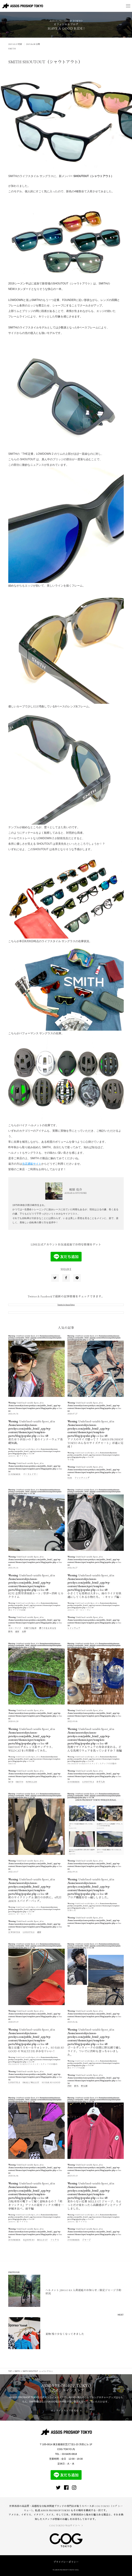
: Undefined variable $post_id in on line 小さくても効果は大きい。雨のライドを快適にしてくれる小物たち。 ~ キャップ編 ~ (94, 1586)
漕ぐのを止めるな (47, 1628)
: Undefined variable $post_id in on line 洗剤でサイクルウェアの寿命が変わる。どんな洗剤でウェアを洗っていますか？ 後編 (94, 1739)
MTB (10, 1781)
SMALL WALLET (31, 2082)
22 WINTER (14, 1932)
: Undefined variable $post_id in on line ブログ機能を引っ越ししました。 (90, 1888)
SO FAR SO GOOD (51, 2082)
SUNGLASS (31, 1781)
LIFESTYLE (88, 1781)
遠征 (17, 1631)
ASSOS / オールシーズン (79, 1610)
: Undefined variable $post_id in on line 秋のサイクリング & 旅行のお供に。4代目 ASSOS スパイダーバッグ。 (35, 1890)
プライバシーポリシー (66, 2561)
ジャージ (86, 2239)
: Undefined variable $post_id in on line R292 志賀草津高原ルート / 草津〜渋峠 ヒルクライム (36, 1586)
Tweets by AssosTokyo (66, 1305)
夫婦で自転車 (30, 1628)
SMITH (12, 48)
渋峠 (69, 2086)
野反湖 (84, 2086)
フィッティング (82, 1477)
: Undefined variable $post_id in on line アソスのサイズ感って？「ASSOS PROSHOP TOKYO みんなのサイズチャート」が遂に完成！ (95, 1434)
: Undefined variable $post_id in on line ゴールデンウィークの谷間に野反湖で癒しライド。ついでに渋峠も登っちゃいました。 (94, 2042)
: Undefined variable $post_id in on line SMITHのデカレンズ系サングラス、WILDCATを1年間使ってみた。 (31, 1739)
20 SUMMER (14, 2239)
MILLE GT (42, 2239)
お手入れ (101, 1781)
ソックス (54, 2239)
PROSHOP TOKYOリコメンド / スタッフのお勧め (92, 1763)
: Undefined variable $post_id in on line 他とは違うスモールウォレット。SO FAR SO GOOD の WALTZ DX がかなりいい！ (36, 2040)
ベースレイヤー (30, 1474)
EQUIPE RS (29, 2239)
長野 (24, 1631)
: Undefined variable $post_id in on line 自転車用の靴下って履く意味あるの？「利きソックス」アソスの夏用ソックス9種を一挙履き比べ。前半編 (36, 2196)
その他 (70, 1459)
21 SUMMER (14, 1474)
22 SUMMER (73, 1781)
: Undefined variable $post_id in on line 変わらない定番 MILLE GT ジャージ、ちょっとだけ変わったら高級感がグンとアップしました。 (94, 2196)
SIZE (69, 1477)
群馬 (10, 1631)
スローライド (14, 1628)
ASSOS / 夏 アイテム (18, 1456)
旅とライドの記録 (16, 1610)
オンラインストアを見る (66, 2410)
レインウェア (73, 1628)
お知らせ (71, 1910)
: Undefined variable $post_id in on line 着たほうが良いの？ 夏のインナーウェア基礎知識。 (35, 1432)
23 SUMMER (73, 2239)
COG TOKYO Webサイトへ (66, 2525)
